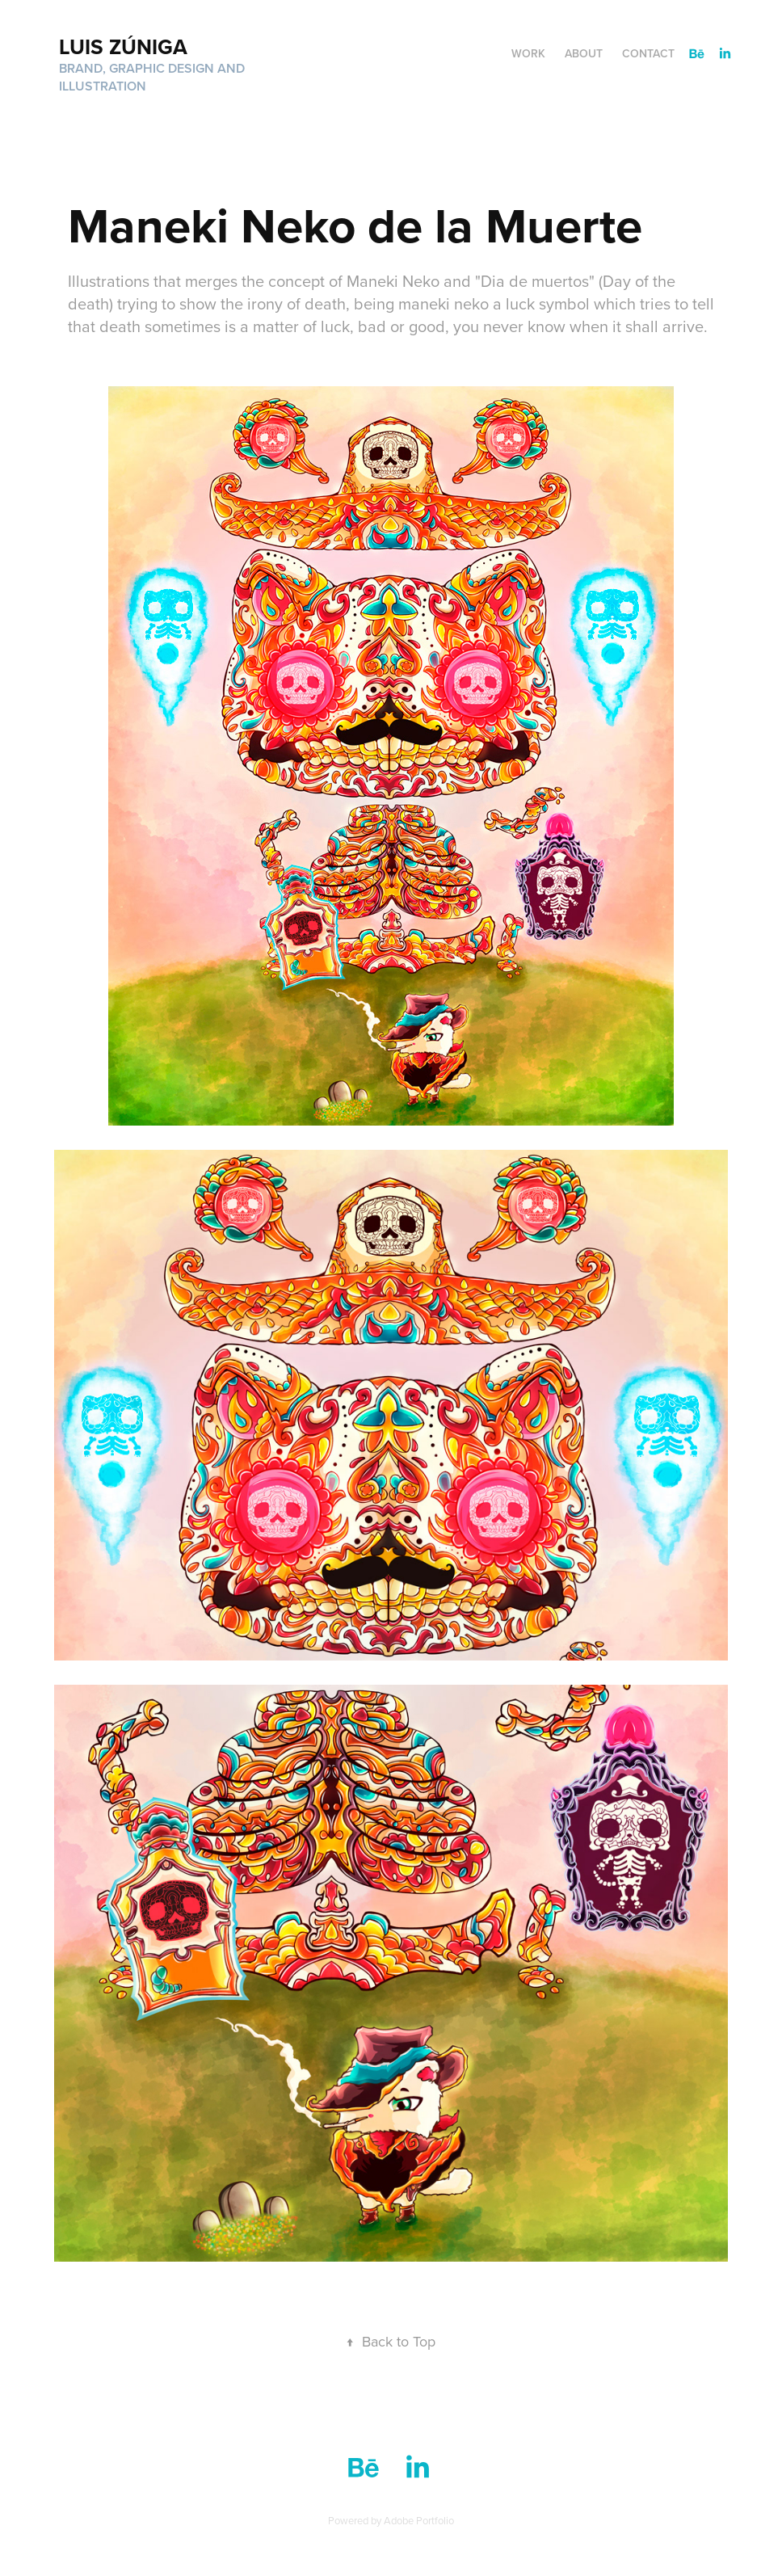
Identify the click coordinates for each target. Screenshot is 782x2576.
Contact (648, 53)
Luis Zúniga (123, 47)
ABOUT (584, 53)
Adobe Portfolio (419, 2520)
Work (528, 53)
